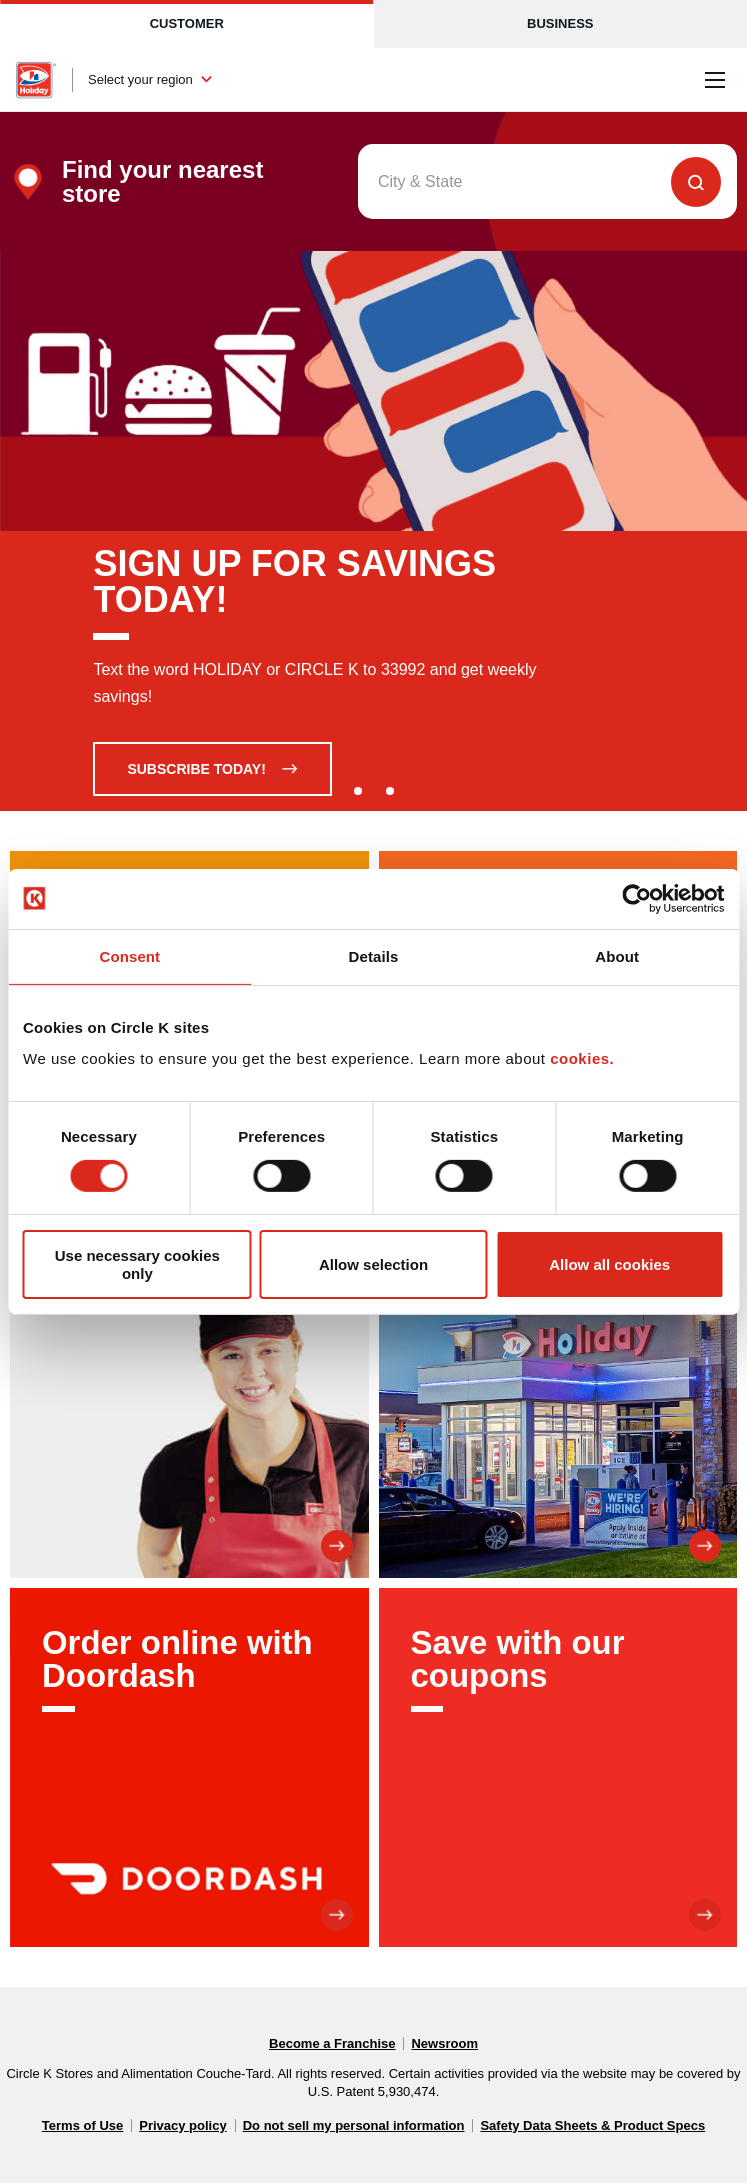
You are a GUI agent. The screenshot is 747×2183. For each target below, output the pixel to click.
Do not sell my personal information (354, 2125)
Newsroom (444, 2043)
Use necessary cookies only (137, 1264)
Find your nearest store (162, 182)
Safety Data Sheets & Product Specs (592, 2125)
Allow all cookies (609, 1264)
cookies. (582, 1058)
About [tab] (617, 955)
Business (560, 23)
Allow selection (373, 1264)
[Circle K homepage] (36, 80)
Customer (187, 23)
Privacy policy (182, 2125)
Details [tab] (374, 955)
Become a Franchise (332, 2043)
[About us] (558, 1399)
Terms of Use (82, 2125)
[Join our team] (189, 1399)
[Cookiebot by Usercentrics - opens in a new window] (636, 898)
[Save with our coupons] (558, 1767)
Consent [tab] (129, 955)
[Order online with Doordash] (189, 1767)
